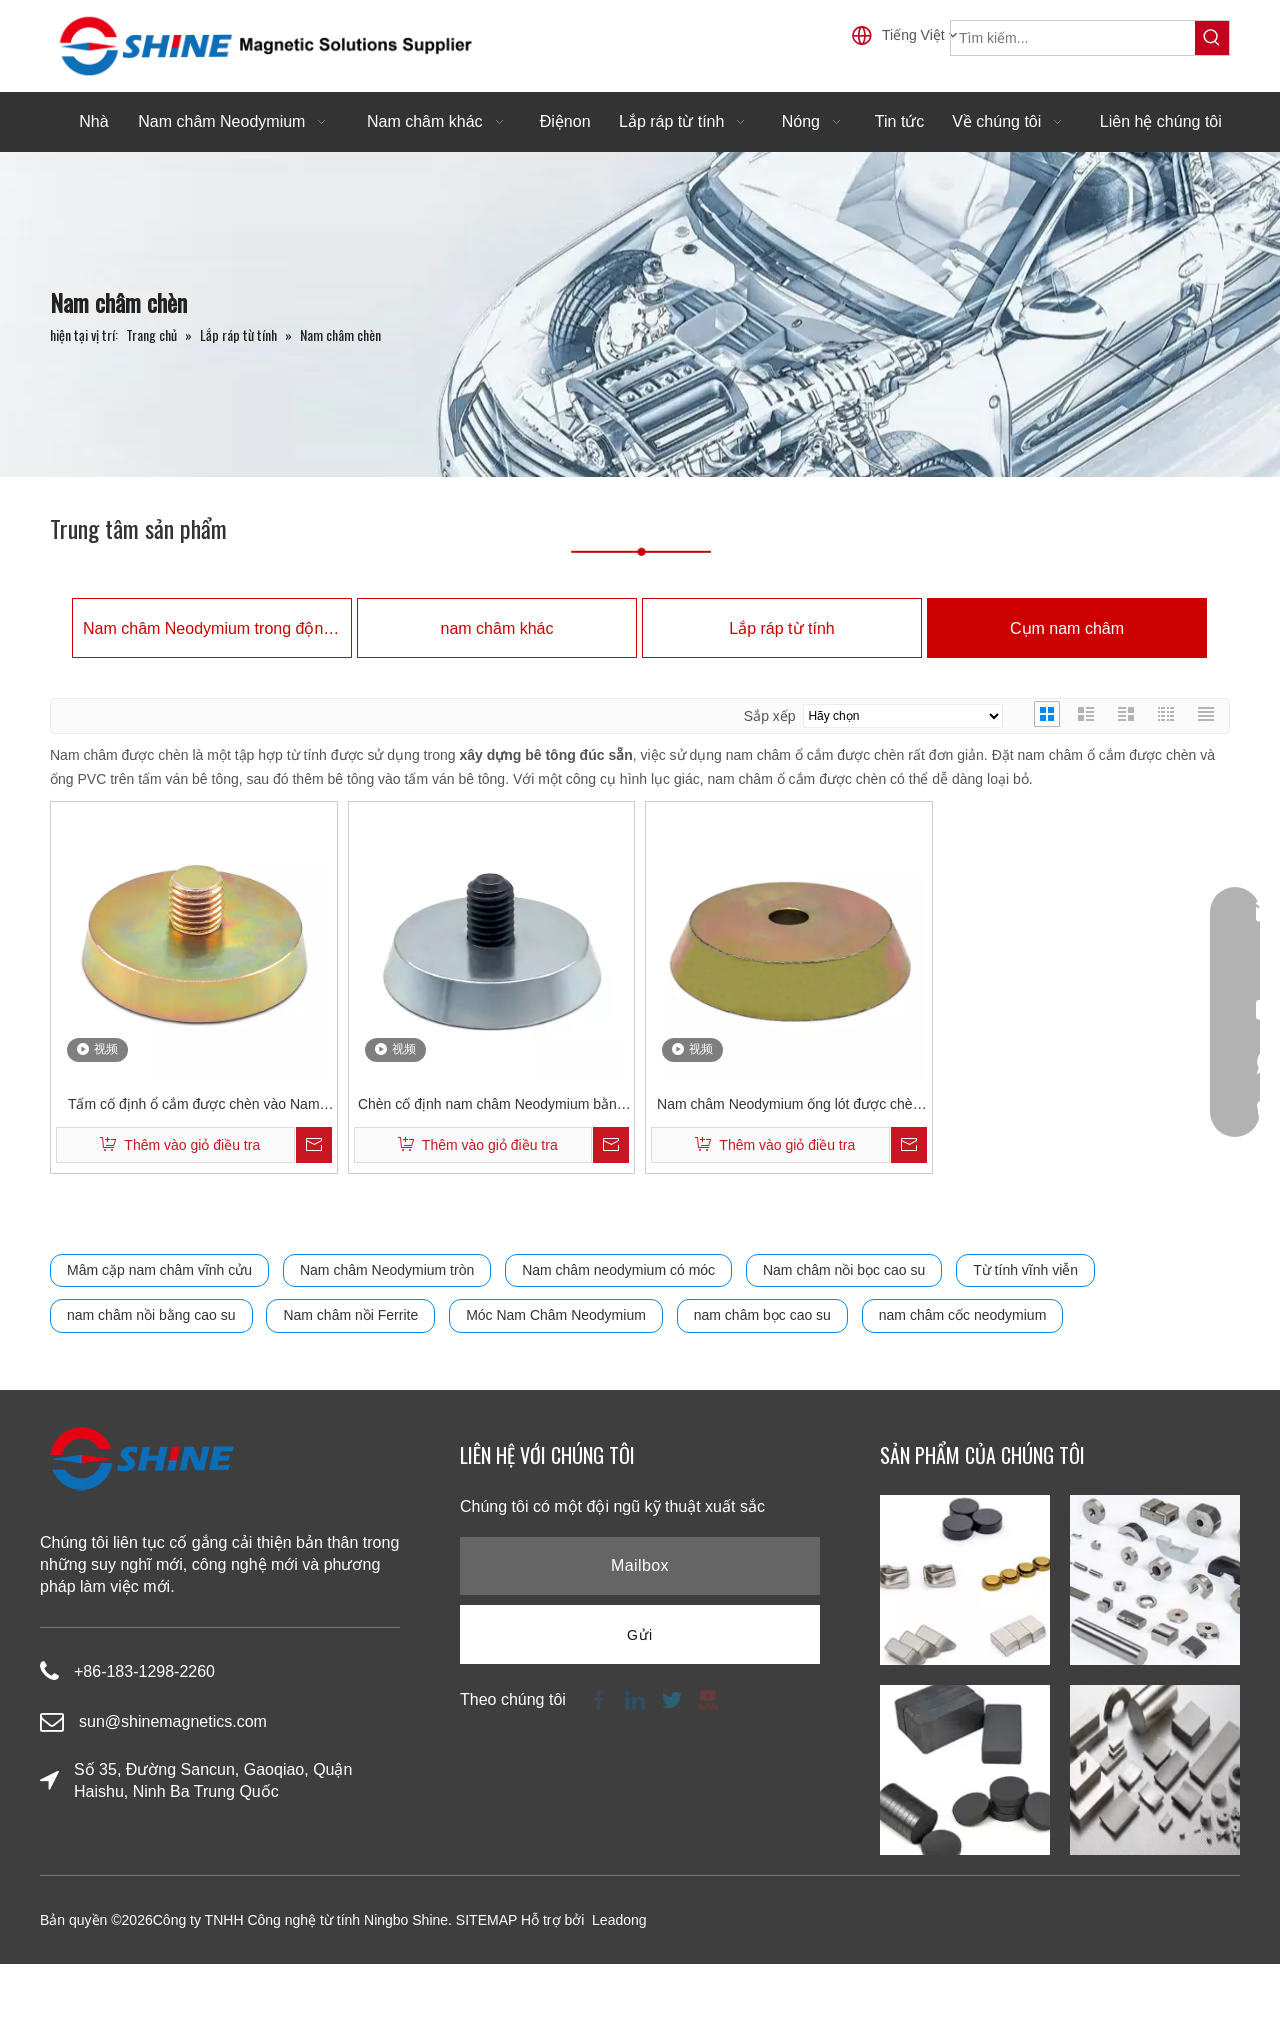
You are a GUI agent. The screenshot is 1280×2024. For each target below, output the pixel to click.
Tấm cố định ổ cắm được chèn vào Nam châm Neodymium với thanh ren (194, 1106)
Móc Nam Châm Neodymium (556, 1315)
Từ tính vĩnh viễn (1025, 1270)
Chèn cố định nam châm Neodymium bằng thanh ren (491, 1106)
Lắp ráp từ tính (781, 628)
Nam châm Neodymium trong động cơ (212, 628)
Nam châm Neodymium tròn (387, 1270)
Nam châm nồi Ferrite (350, 1315)
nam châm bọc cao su (762, 1315)
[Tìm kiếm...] (1073, 38)
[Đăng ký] (640, 1635)
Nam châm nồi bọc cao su (844, 1270)
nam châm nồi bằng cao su (151, 1315)
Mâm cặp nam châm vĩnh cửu (159, 1270)
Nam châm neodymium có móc (618, 1270)
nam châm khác (497, 628)
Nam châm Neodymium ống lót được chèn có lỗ (788, 1106)
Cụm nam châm (1067, 628)
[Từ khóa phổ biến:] (1212, 38)
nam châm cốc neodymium (963, 1315)
